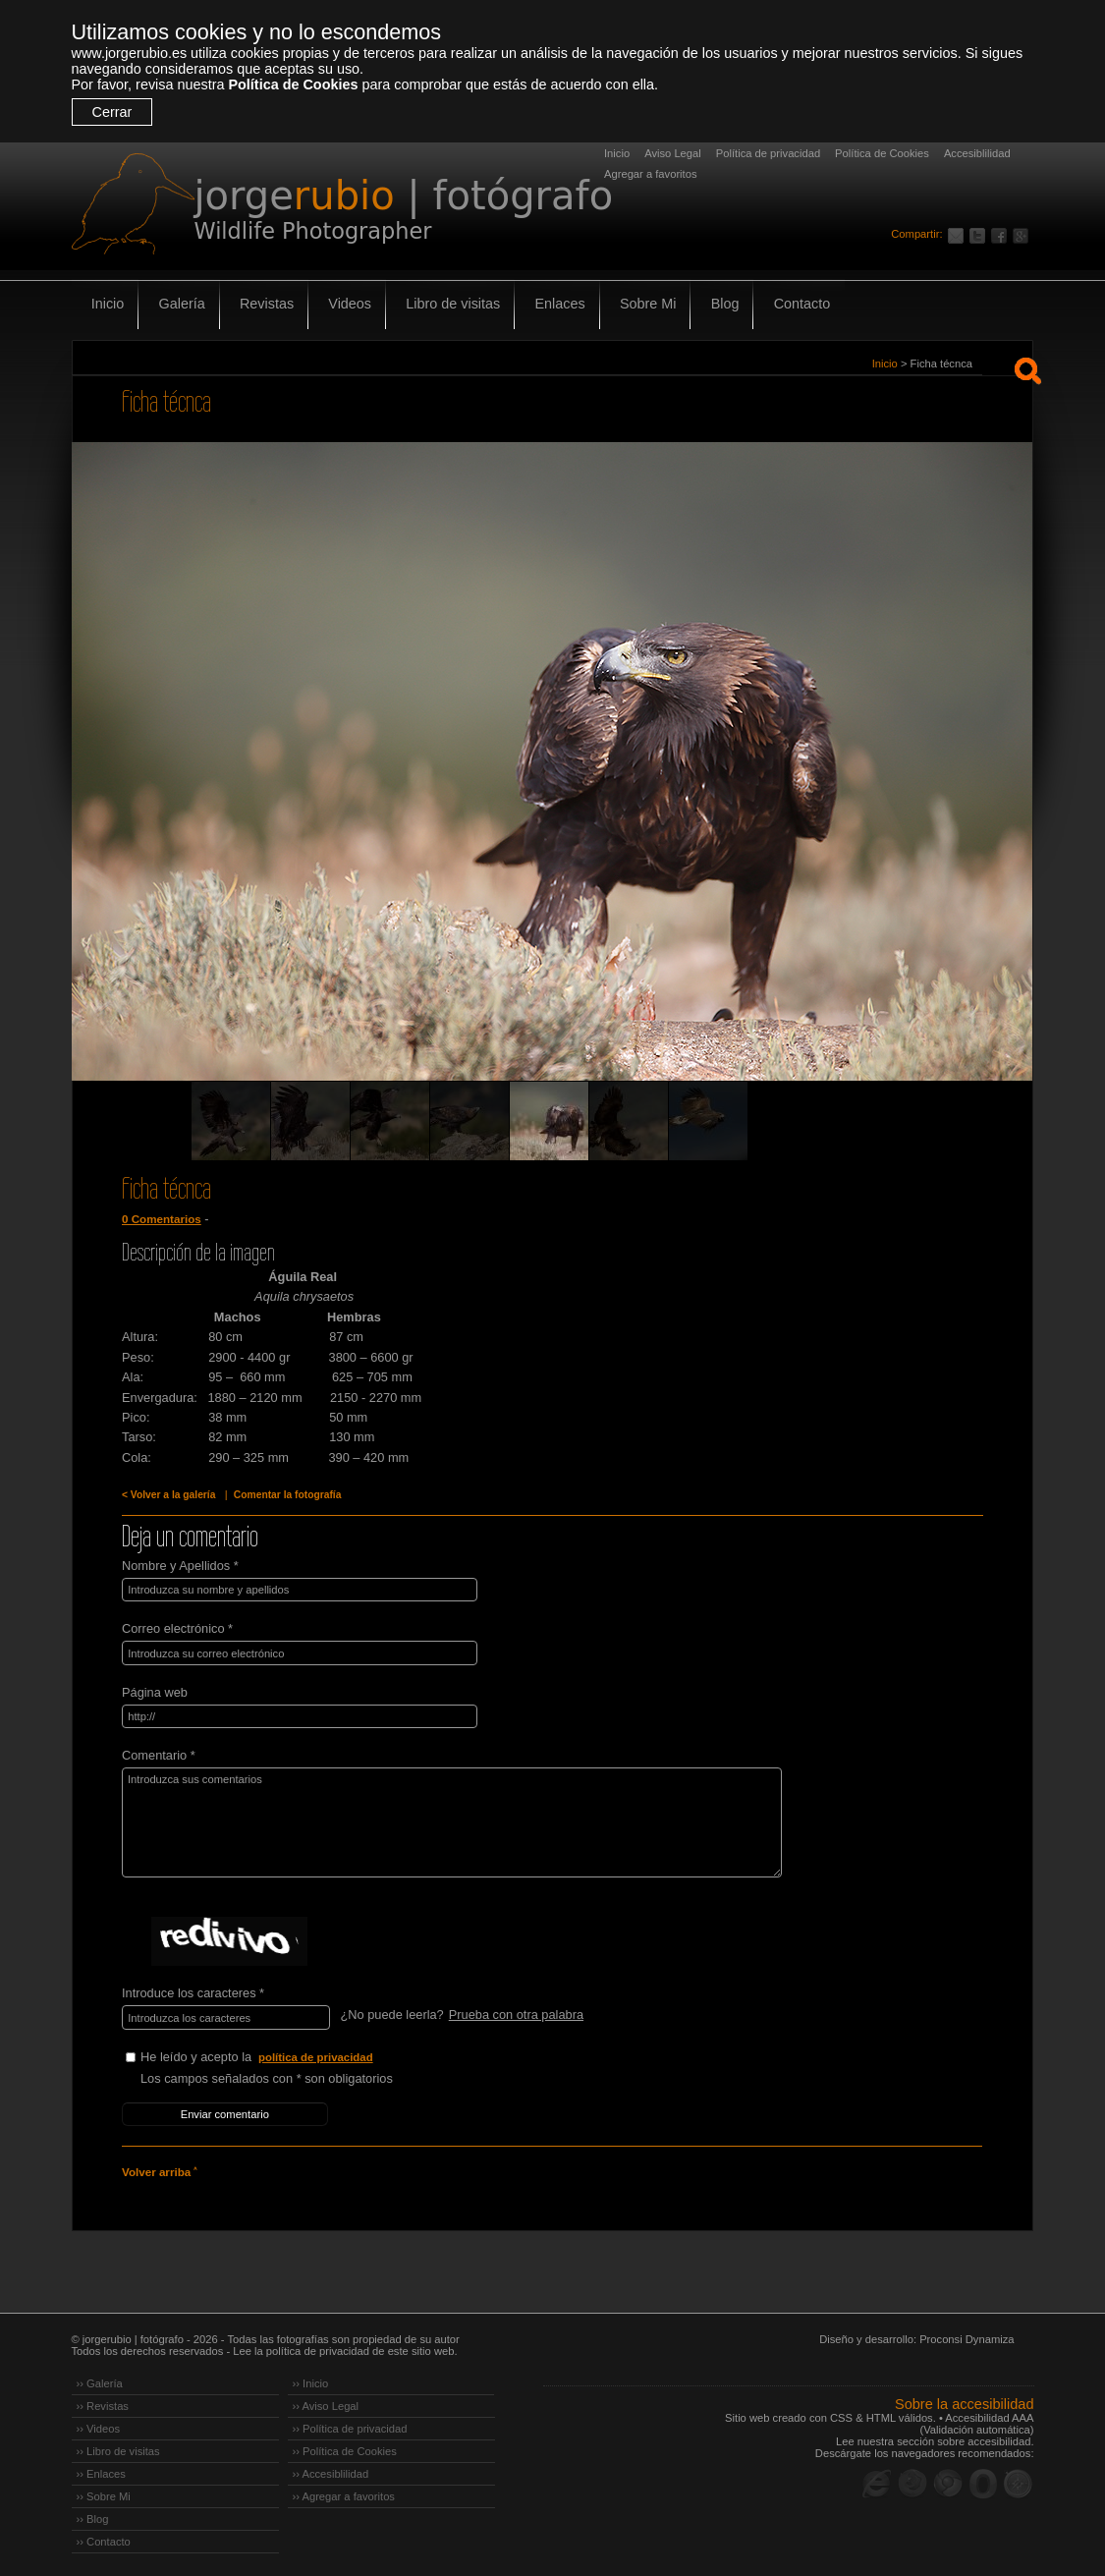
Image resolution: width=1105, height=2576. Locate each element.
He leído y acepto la (287, 2055)
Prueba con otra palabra (515, 2013)
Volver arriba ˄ (159, 2169)
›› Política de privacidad (350, 2426)
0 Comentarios (161, 1219)
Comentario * (158, 1754)
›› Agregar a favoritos (344, 2493)
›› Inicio (311, 2380)
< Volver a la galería (168, 1494)
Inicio (617, 153)
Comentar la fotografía (285, 1494)
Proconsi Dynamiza (966, 2336)
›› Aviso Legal (326, 2403)
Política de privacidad (768, 153)
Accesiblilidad (977, 153)
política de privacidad (316, 2055)
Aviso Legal (672, 153)
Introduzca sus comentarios (447, 1821)
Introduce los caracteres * (193, 1992)
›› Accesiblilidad (331, 2471)
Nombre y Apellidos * (180, 1565)
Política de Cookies (293, 84)
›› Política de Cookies (345, 2448)
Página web (155, 1691)
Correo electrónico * (177, 1628)
